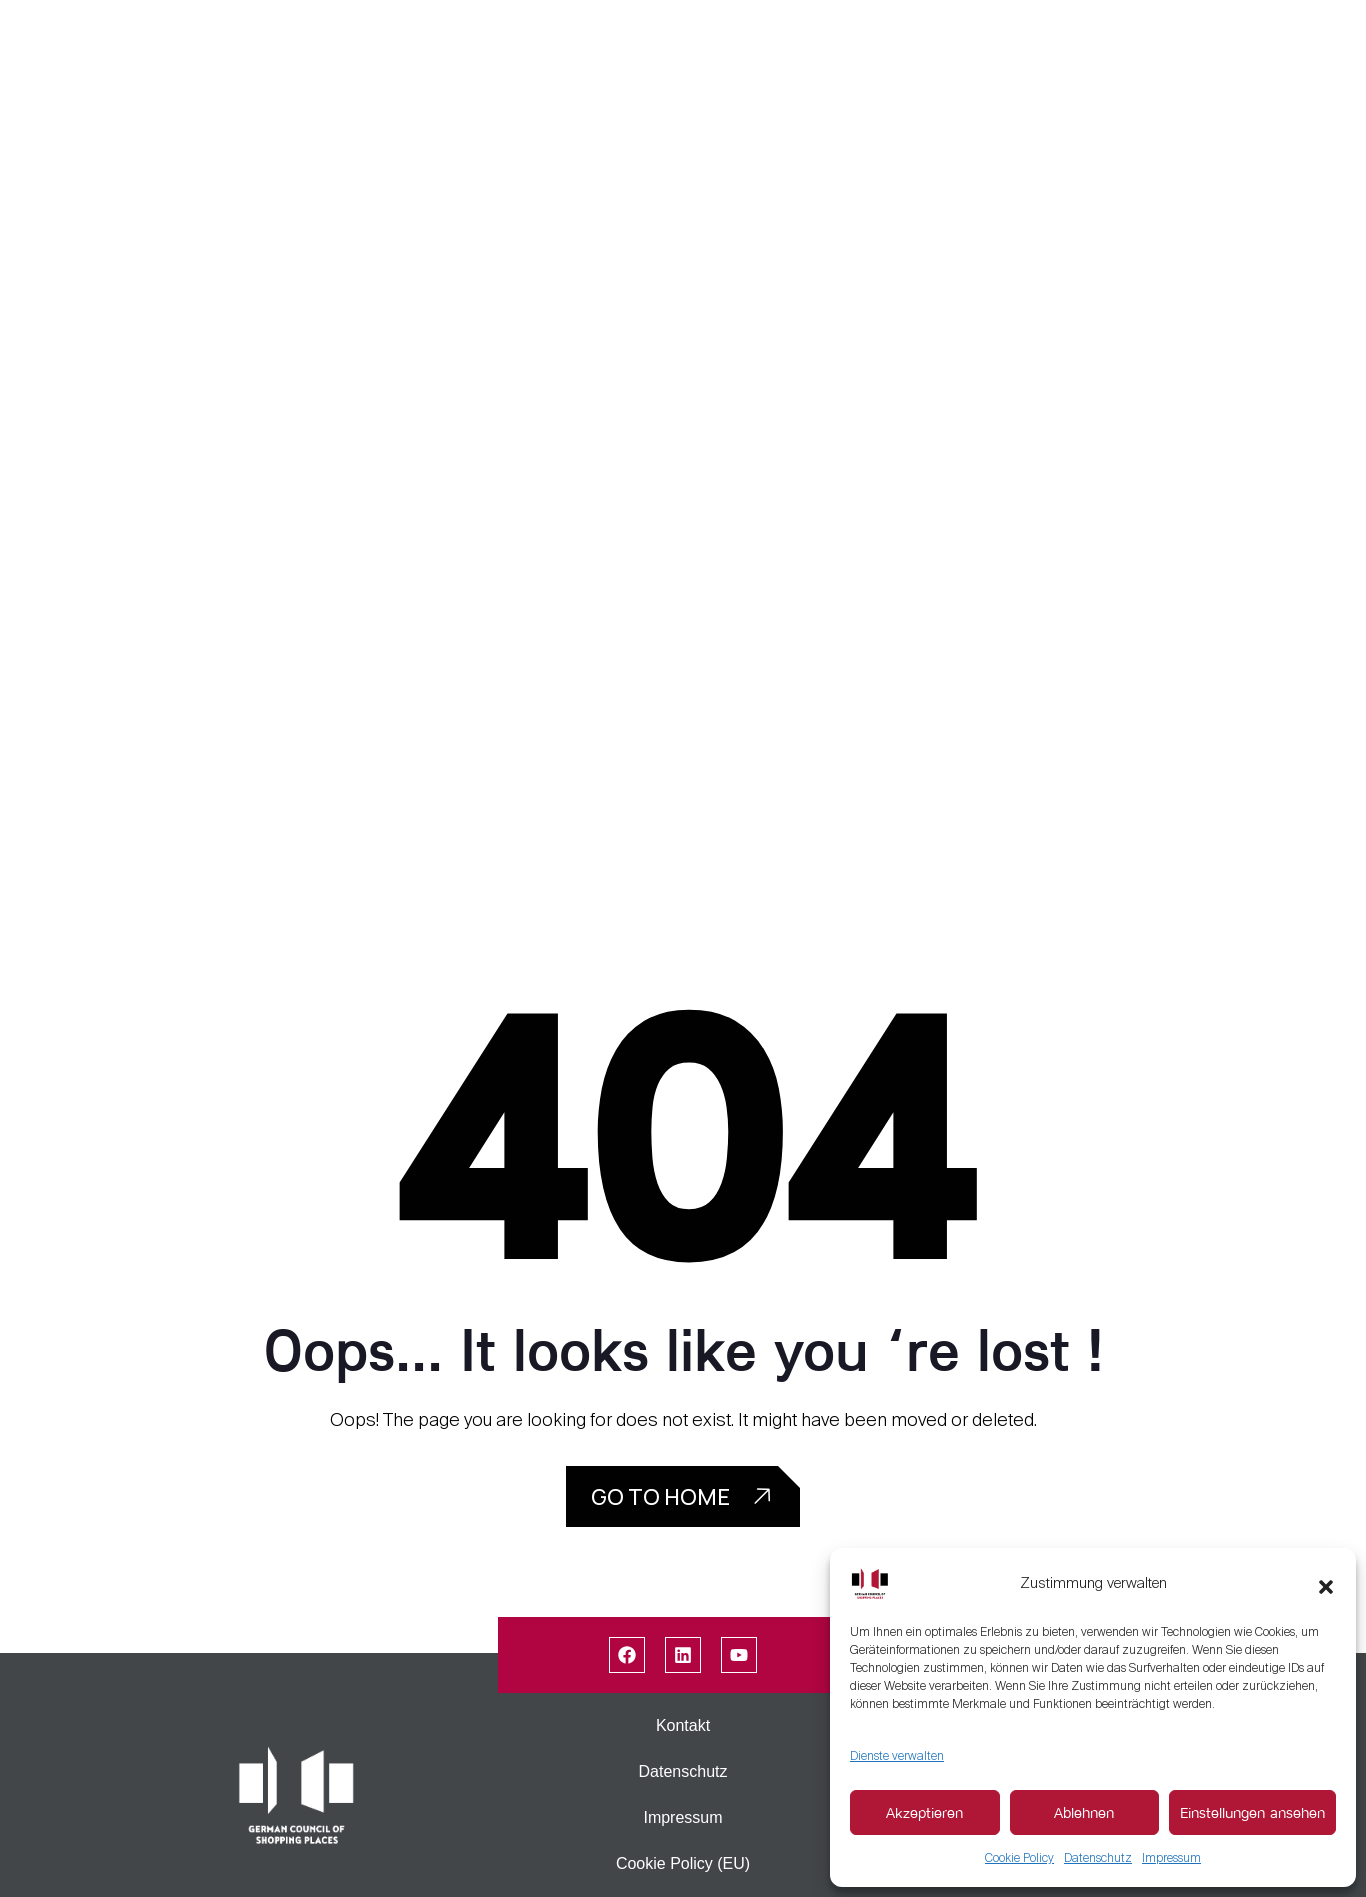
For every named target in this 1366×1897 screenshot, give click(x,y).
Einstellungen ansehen (1252, 1812)
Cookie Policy (1019, 1858)
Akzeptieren (924, 1812)
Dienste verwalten (897, 1756)
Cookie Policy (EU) (683, 1863)
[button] (1326, 1583)
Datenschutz (1098, 1858)
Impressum (1171, 1858)
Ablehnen (1084, 1812)
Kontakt (683, 1725)
